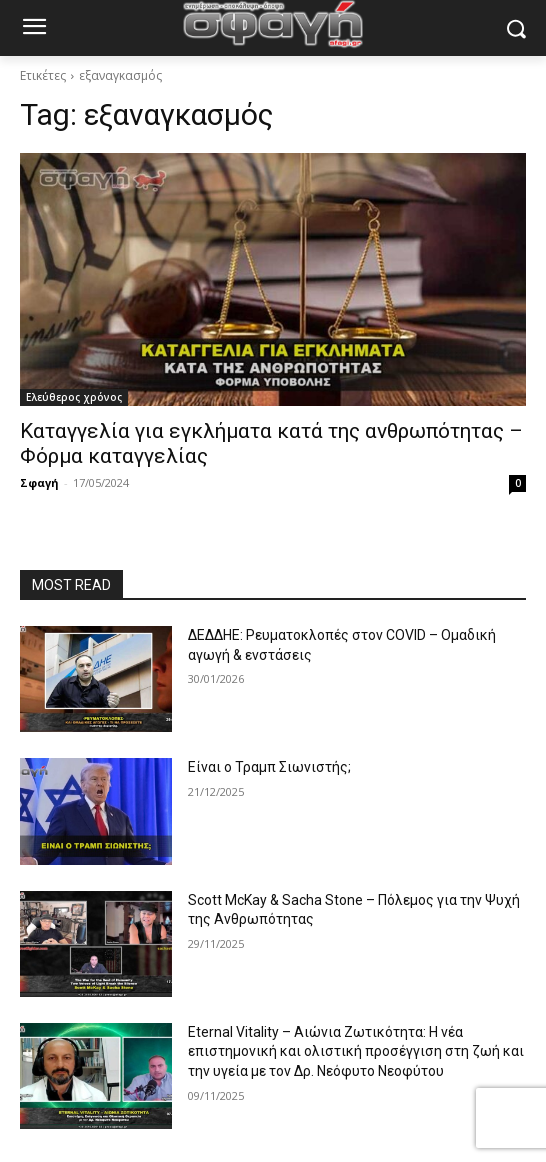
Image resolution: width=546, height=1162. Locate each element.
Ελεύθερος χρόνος (74, 397)
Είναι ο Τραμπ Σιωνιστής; (269, 767)
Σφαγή (39, 482)
